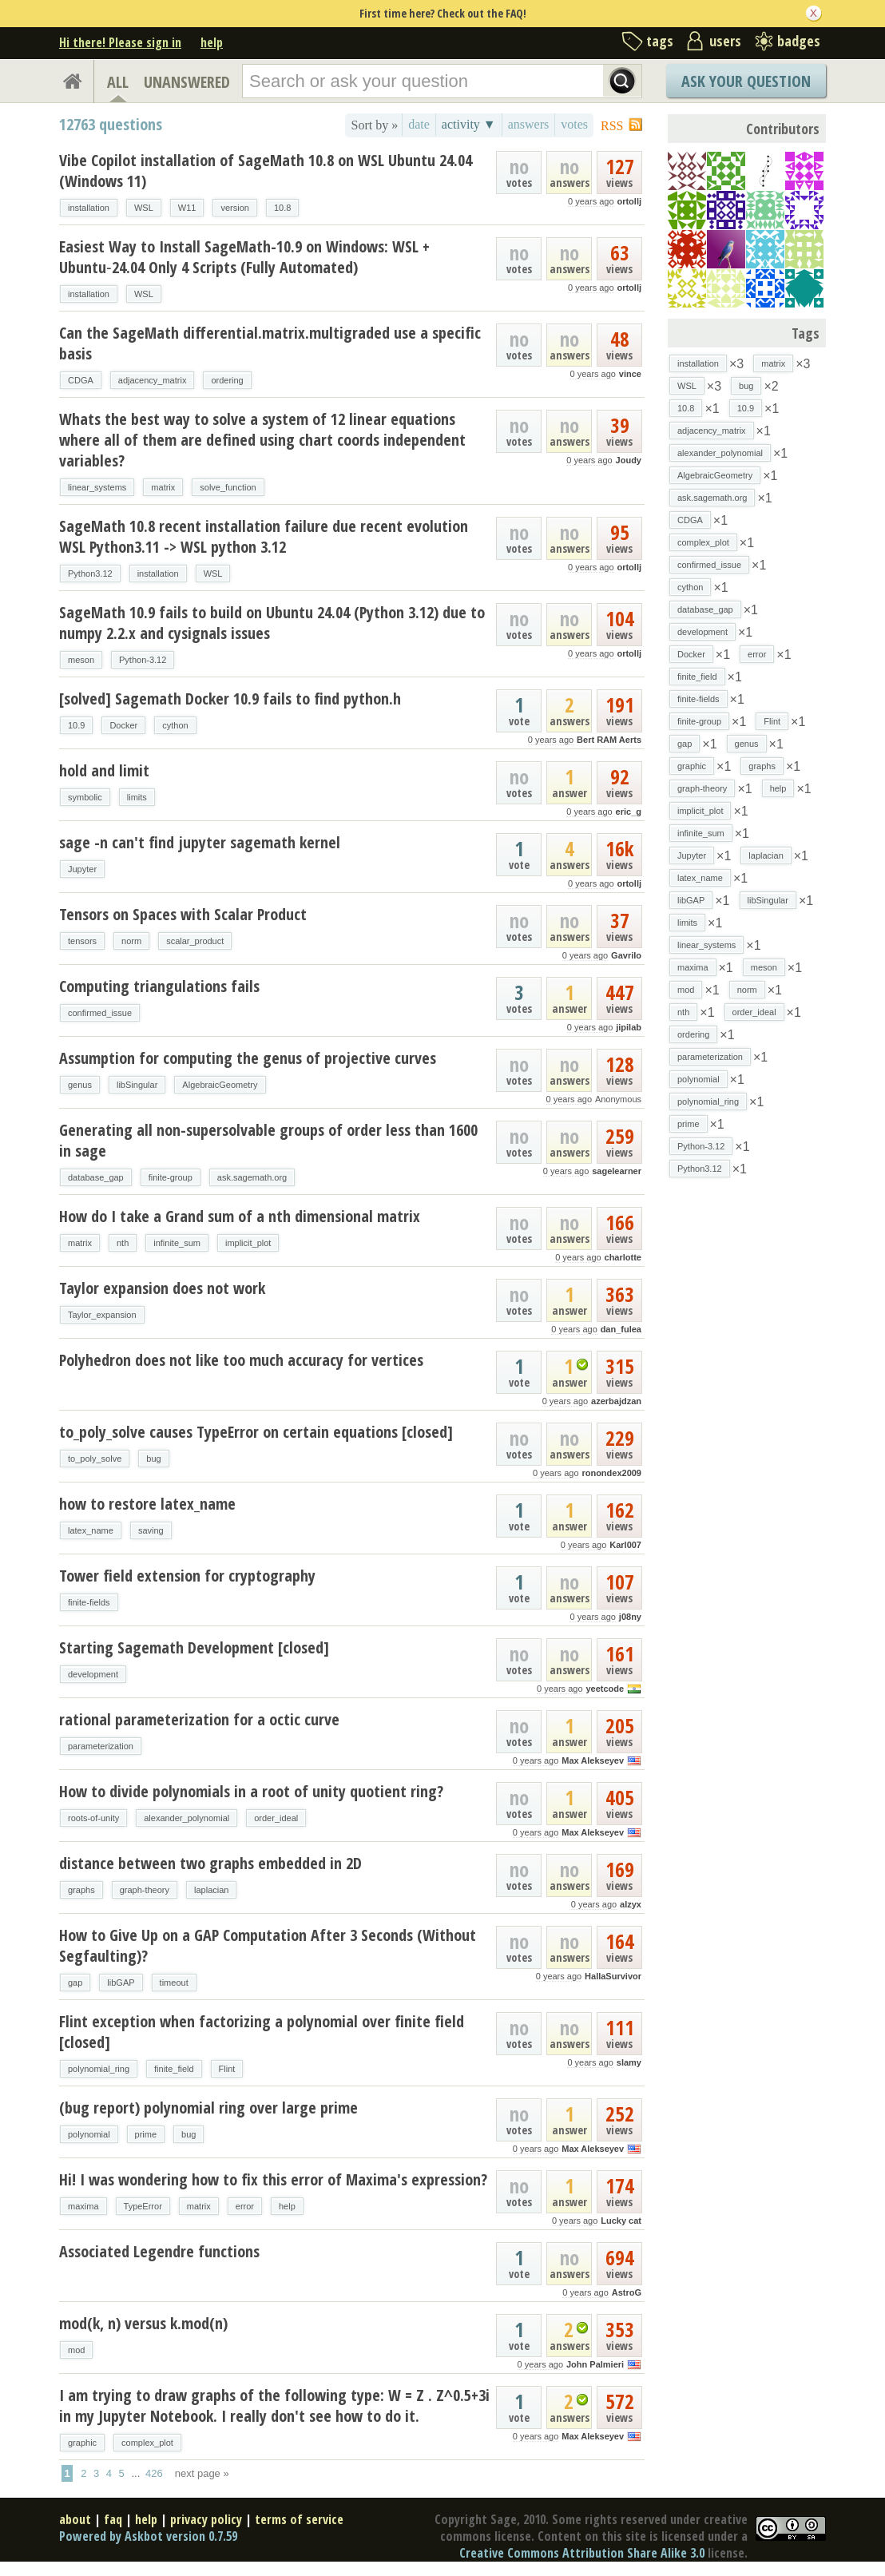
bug (153, 1458)
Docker (123, 725)
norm (131, 941)
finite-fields (89, 1602)
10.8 (282, 207)
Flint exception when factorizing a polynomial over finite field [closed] (261, 2031)
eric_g (628, 811)
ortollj (629, 201)
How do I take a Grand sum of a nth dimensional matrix (239, 1216)
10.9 (76, 725)
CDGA (80, 380)
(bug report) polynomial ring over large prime (208, 2107)
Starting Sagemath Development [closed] (194, 1647)
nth (123, 1243)
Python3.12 (90, 573)
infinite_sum (176, 1243)
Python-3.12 (142, 660)
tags (659, 40)
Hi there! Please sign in (120, 42)
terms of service (299, 2519)
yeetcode (604, 1688)
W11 (187, 207)
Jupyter (82, 869)
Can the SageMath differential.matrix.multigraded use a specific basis (270, 343)
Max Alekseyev (593, 1760)
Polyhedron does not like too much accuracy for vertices (241, 1360)
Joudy (628, 460)
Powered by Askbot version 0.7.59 (148, 2536)
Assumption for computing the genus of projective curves (247, 1058)
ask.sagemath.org (252, 1177)
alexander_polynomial (186, 1818)
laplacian (211, 1890)
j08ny (630, 1616)
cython (175, 725)
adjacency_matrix (152, 380)
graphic (82, 2442)
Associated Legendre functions (159, 2251)
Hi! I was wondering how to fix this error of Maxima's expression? (273, 2179)
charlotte (623, 1257)
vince (630, 374)
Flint (227, 2069)
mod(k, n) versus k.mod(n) (143, 2323)
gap (75, 1982)
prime (146, 2134)
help (211, 42)
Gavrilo (626, 955)
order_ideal (276, 1818)
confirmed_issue (100, 1013)
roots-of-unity (93, 1818)
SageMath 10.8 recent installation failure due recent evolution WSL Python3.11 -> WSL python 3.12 (263, 536)
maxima (83, 2206)
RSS (612, 126)
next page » (202, 2473)
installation (88, 207)
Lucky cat (621, 2220)
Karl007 (625, 1545)
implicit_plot (248, 1243)
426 (154, 2473)
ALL (118, 82)
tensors (82, 941)
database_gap (96, 1177)
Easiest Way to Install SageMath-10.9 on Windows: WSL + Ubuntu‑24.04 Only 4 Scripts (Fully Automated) (244, 257)
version (234, 207)
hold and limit (104, 770)
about (75, 2519)
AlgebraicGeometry (219, 1085)
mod (76, 2350)
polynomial (89, 2134)
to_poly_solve (94, 1458)
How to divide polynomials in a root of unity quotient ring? (251, 1791)
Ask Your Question (746, 81)
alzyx (630, 1904)
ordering (227, 380)
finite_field (174, 2069)
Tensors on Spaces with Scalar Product (183, 914)
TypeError (143, 2206)
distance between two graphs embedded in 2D (210, 1863)
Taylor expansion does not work (162, 1288)
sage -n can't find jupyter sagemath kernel (199, 842)
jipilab (628, 1027)
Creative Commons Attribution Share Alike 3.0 (581, 2553)
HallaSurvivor (613, 1976)
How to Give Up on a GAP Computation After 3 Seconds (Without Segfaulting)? (267, 1945)
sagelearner (616, 1171)
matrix (163, 487)
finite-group (170, 1177)
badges (798, 40)
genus (80, 1085)
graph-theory (144, 1890)
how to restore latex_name (147, 1503)
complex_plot (147, 2442)
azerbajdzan (616, 1401)
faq (113, 2519)
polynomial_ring (98, 2069)
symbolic (85, 797)
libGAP (120, 1982)
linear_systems (97, 487)
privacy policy (206, 2519)
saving (151, 1530)
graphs (81, 1890)
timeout (174, 1982)
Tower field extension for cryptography (187, 1575)
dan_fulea (621, 1329)
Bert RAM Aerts (609, 739)
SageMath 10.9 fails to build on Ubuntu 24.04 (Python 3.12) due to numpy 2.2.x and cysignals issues (272, 622)
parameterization (100, 1746)
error (245, 2206)
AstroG (626, 2292)
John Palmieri (595, 2364)
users (725, 40)
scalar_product (195, 941)
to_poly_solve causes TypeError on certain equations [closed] (256, 1432)
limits (137, 797)
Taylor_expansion (102, 1315)
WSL (143, 207)
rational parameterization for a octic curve (199, 1719)
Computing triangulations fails (159, 986)
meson (81, 660)
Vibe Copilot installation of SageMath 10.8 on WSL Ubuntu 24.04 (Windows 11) (265, 170)
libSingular (137, 1085)
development (93, 1674)
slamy (629, 2062)
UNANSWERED (187, 82)
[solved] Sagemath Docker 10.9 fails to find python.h (230, 698)
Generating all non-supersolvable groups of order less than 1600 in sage (268, 1140)
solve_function (228, 487)
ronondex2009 (611, 1473)
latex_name (90, 1530)
